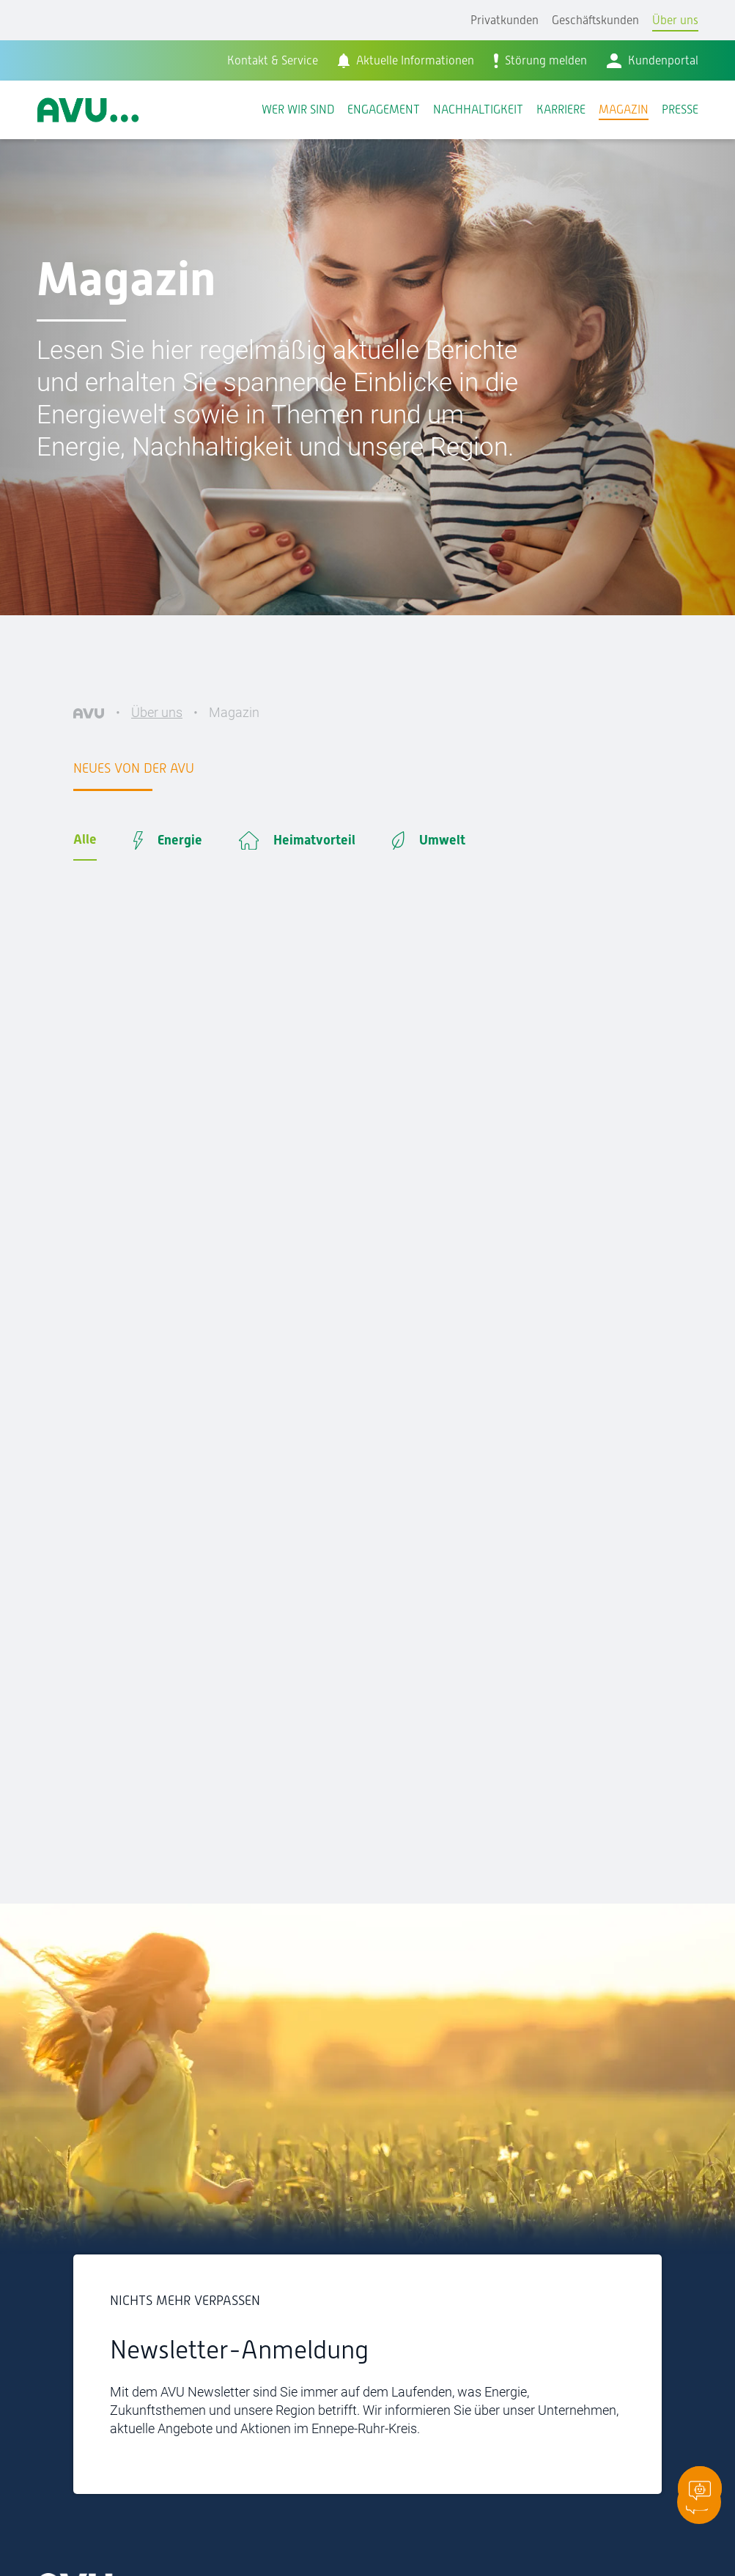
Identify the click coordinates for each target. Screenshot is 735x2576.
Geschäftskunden (595, 20)
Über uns (675, 20)
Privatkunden (504, 20)
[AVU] (89, 712)
